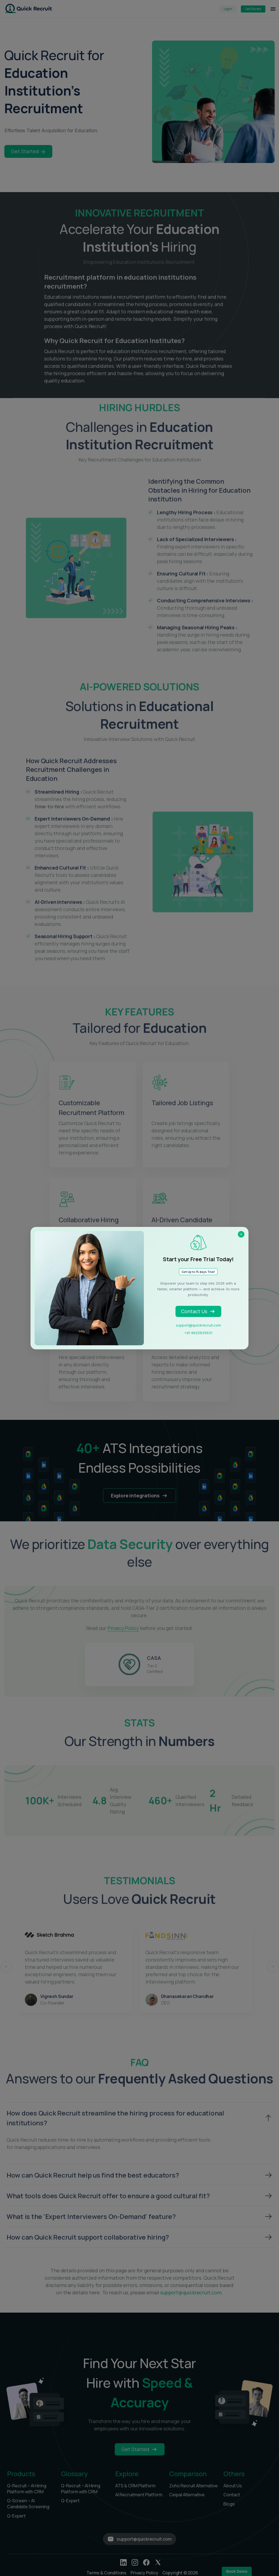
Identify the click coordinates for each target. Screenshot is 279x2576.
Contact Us (198, 1311)
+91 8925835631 (198, 1333)
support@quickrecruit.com (198, 1325)
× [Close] (241, 1234)
